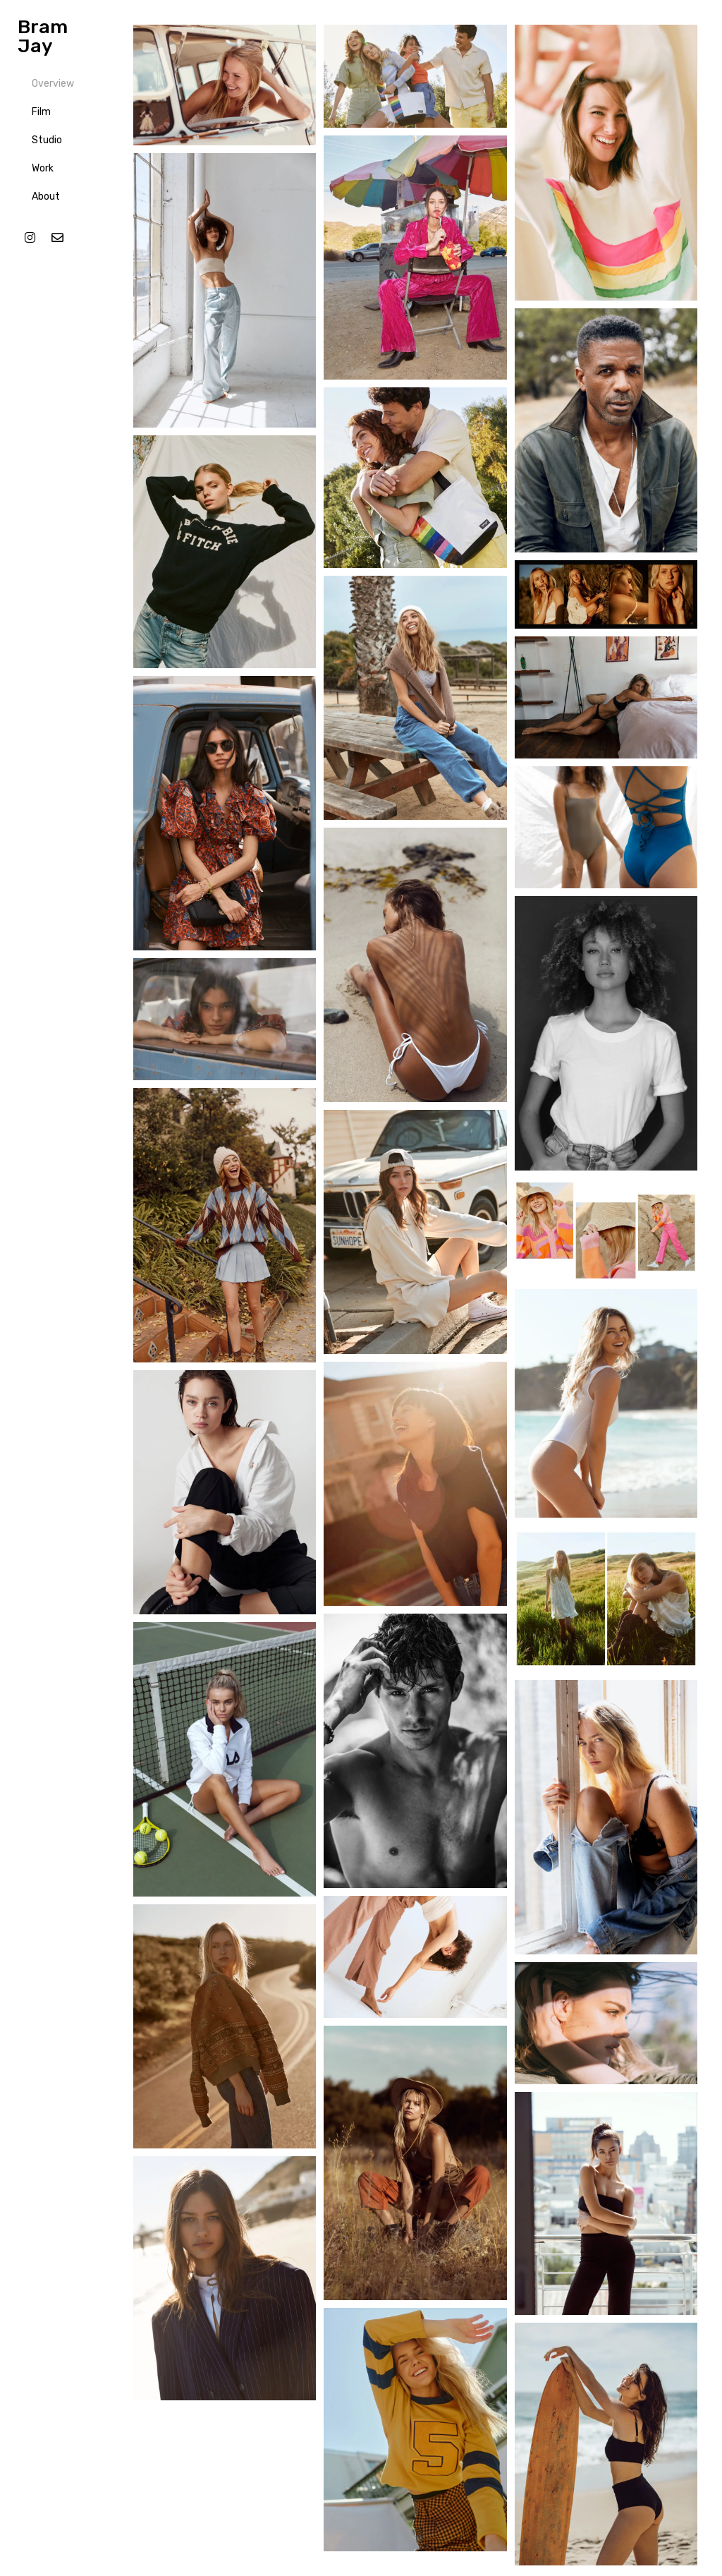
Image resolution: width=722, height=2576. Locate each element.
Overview (53, 84)
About (46, 196)
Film (41, 112)
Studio (47, 140)
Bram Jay (43, 36)
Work (43, 168)
